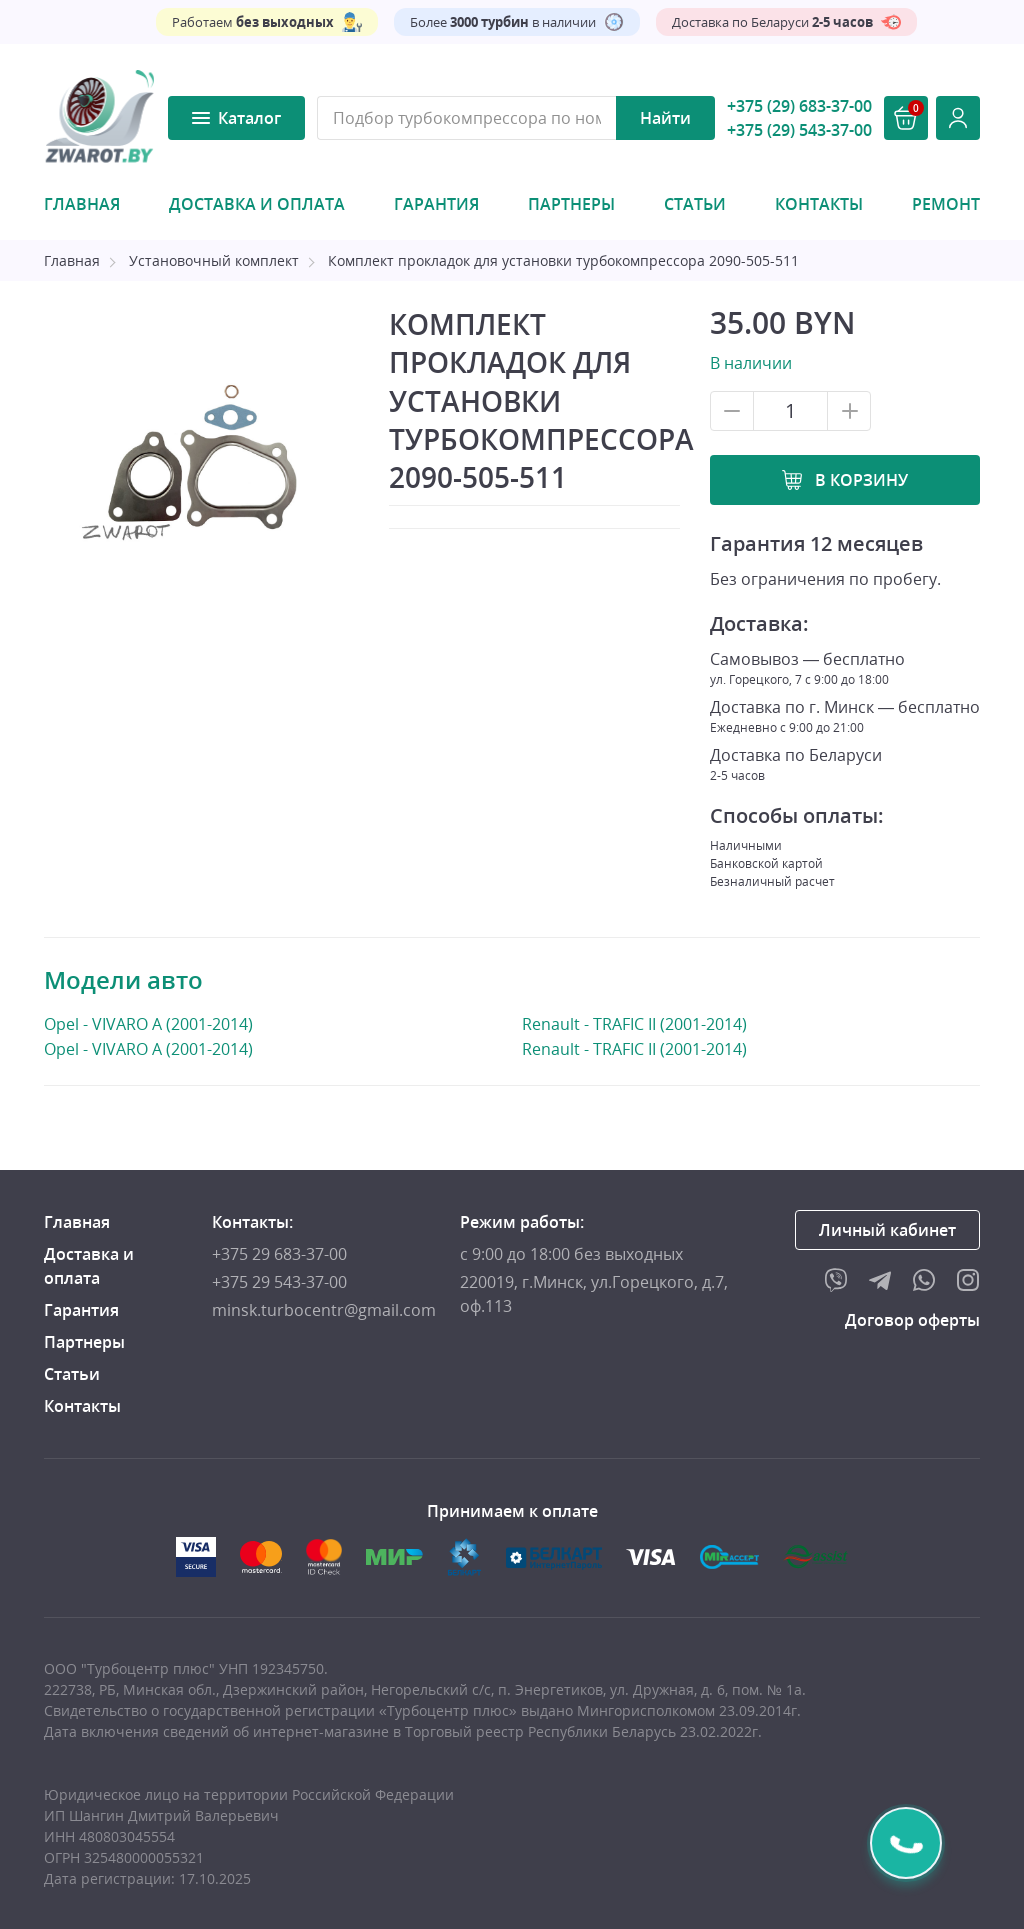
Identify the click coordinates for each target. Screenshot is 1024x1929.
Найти (665, 118)
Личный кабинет (887, 1230)
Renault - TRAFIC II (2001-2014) (634, 1024)
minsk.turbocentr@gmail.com (324, 1310)
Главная (82, 204)
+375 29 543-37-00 (279, 1282)
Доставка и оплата (257, 204)
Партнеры (571, 204)
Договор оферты (912, 1320)
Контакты (819, 204)
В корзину (861, 480)
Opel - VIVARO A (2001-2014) (148, 1023)
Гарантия (436, 204)
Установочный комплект (214, 260)
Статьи (695, 204)
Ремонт (946, 204)
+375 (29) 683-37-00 (799, 106)
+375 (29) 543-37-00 (799, 130)
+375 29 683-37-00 (279, 1254)
